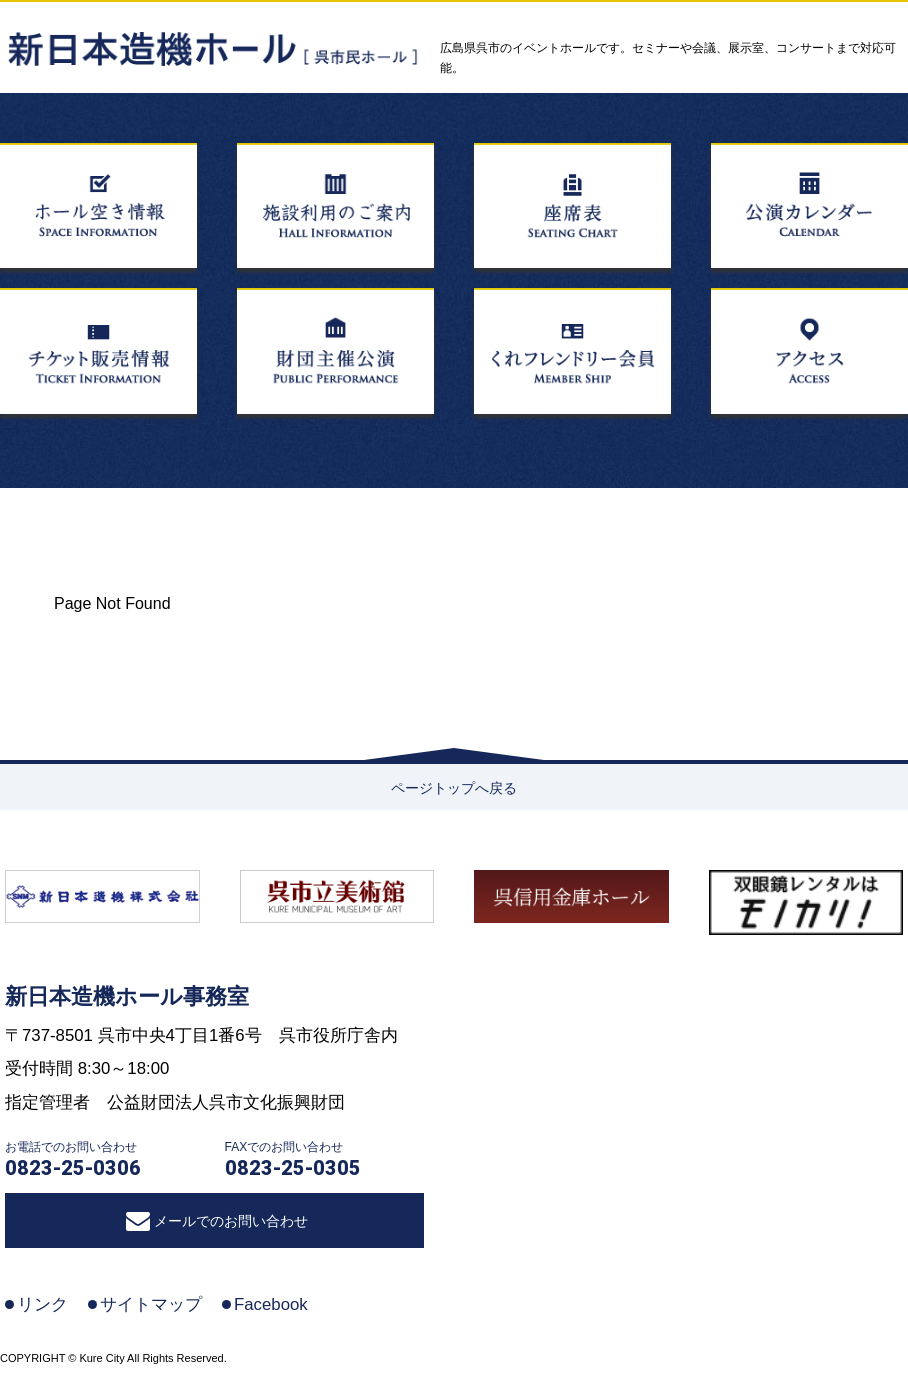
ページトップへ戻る (454, 788)
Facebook (271, 1304)
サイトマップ (151, 1304)
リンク (42, 1304)
